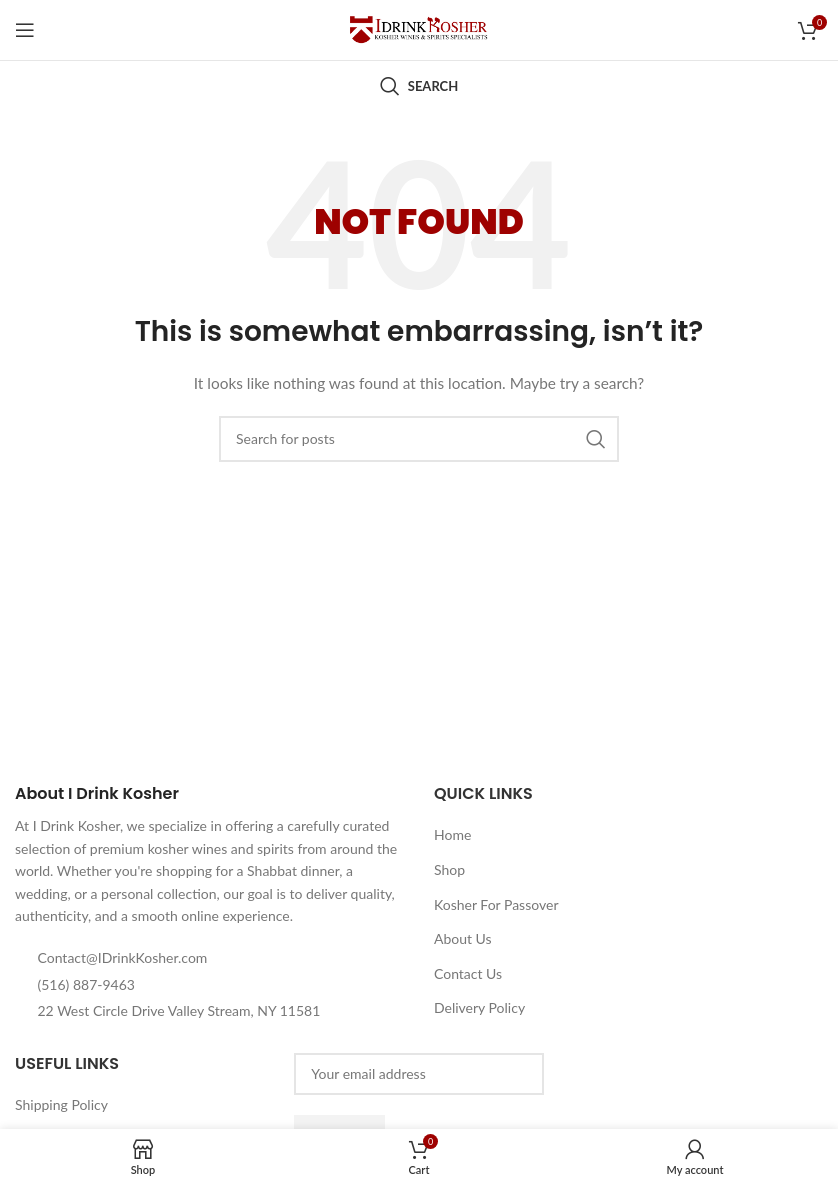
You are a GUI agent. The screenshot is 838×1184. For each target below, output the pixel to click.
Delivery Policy (479, 1007)
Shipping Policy (61, 1104)
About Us (463, 938)
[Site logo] (419, 28)
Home (452, 834)
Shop (449, 869)
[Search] (419, 86)
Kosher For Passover (496, 904)
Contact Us (468, 973)
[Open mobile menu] (25, 30)
